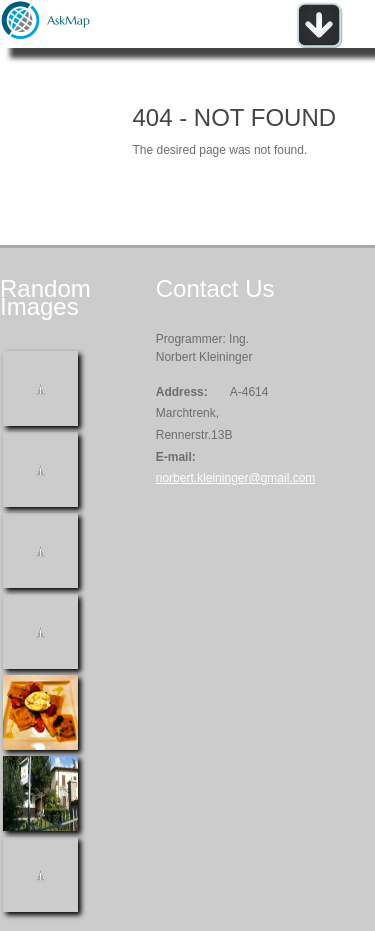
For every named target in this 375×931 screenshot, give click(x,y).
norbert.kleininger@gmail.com (236, 478)
